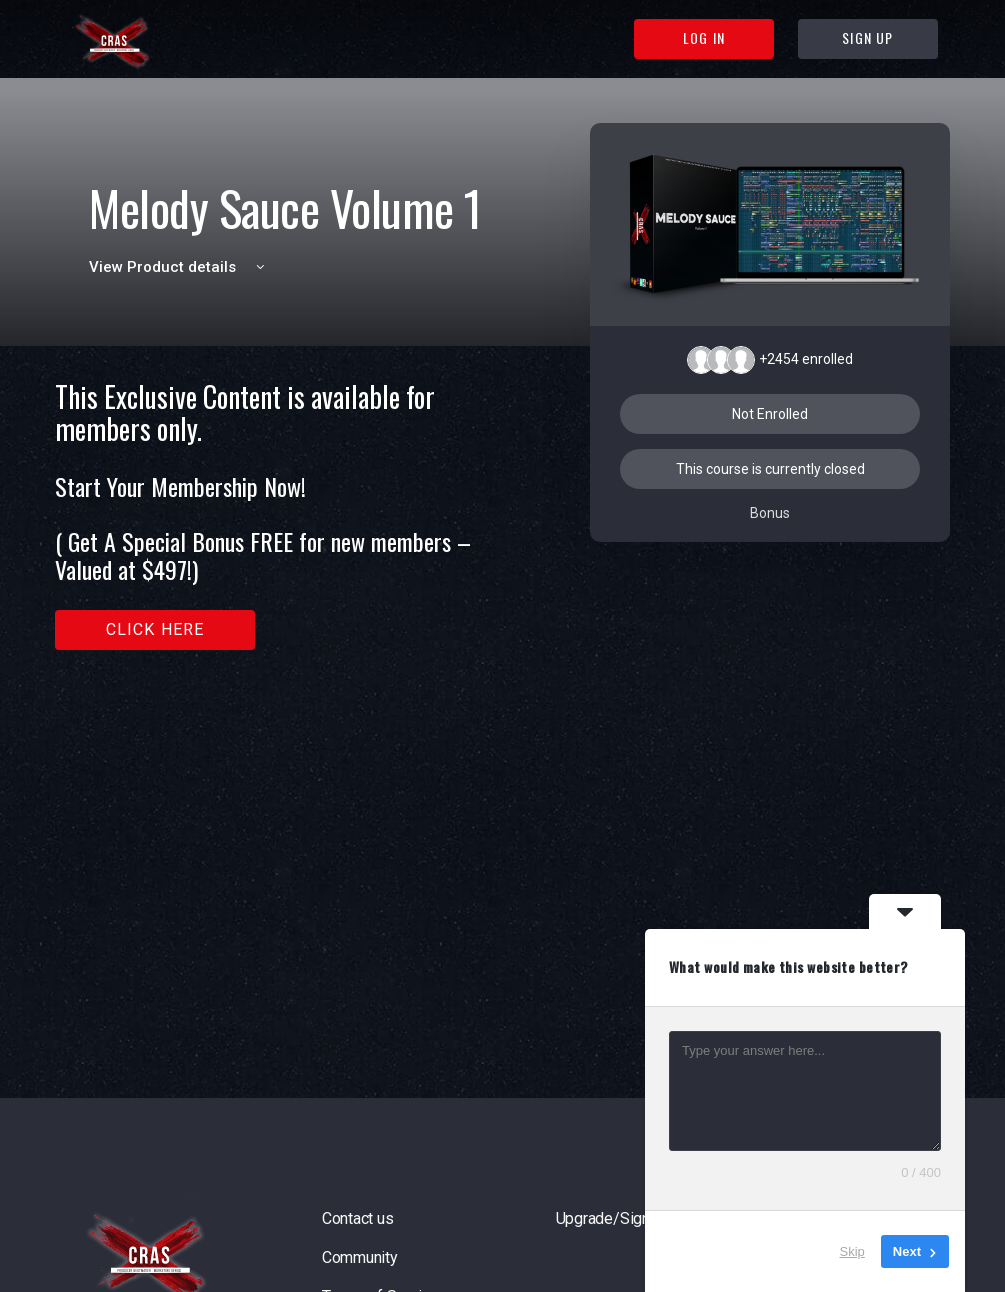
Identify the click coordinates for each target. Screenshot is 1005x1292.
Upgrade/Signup (611, 1218)
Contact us (358, 1218)
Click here (155, 629)
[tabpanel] (281, 515)
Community (360, 1257)
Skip (852, 1251)
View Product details (180, 267)
